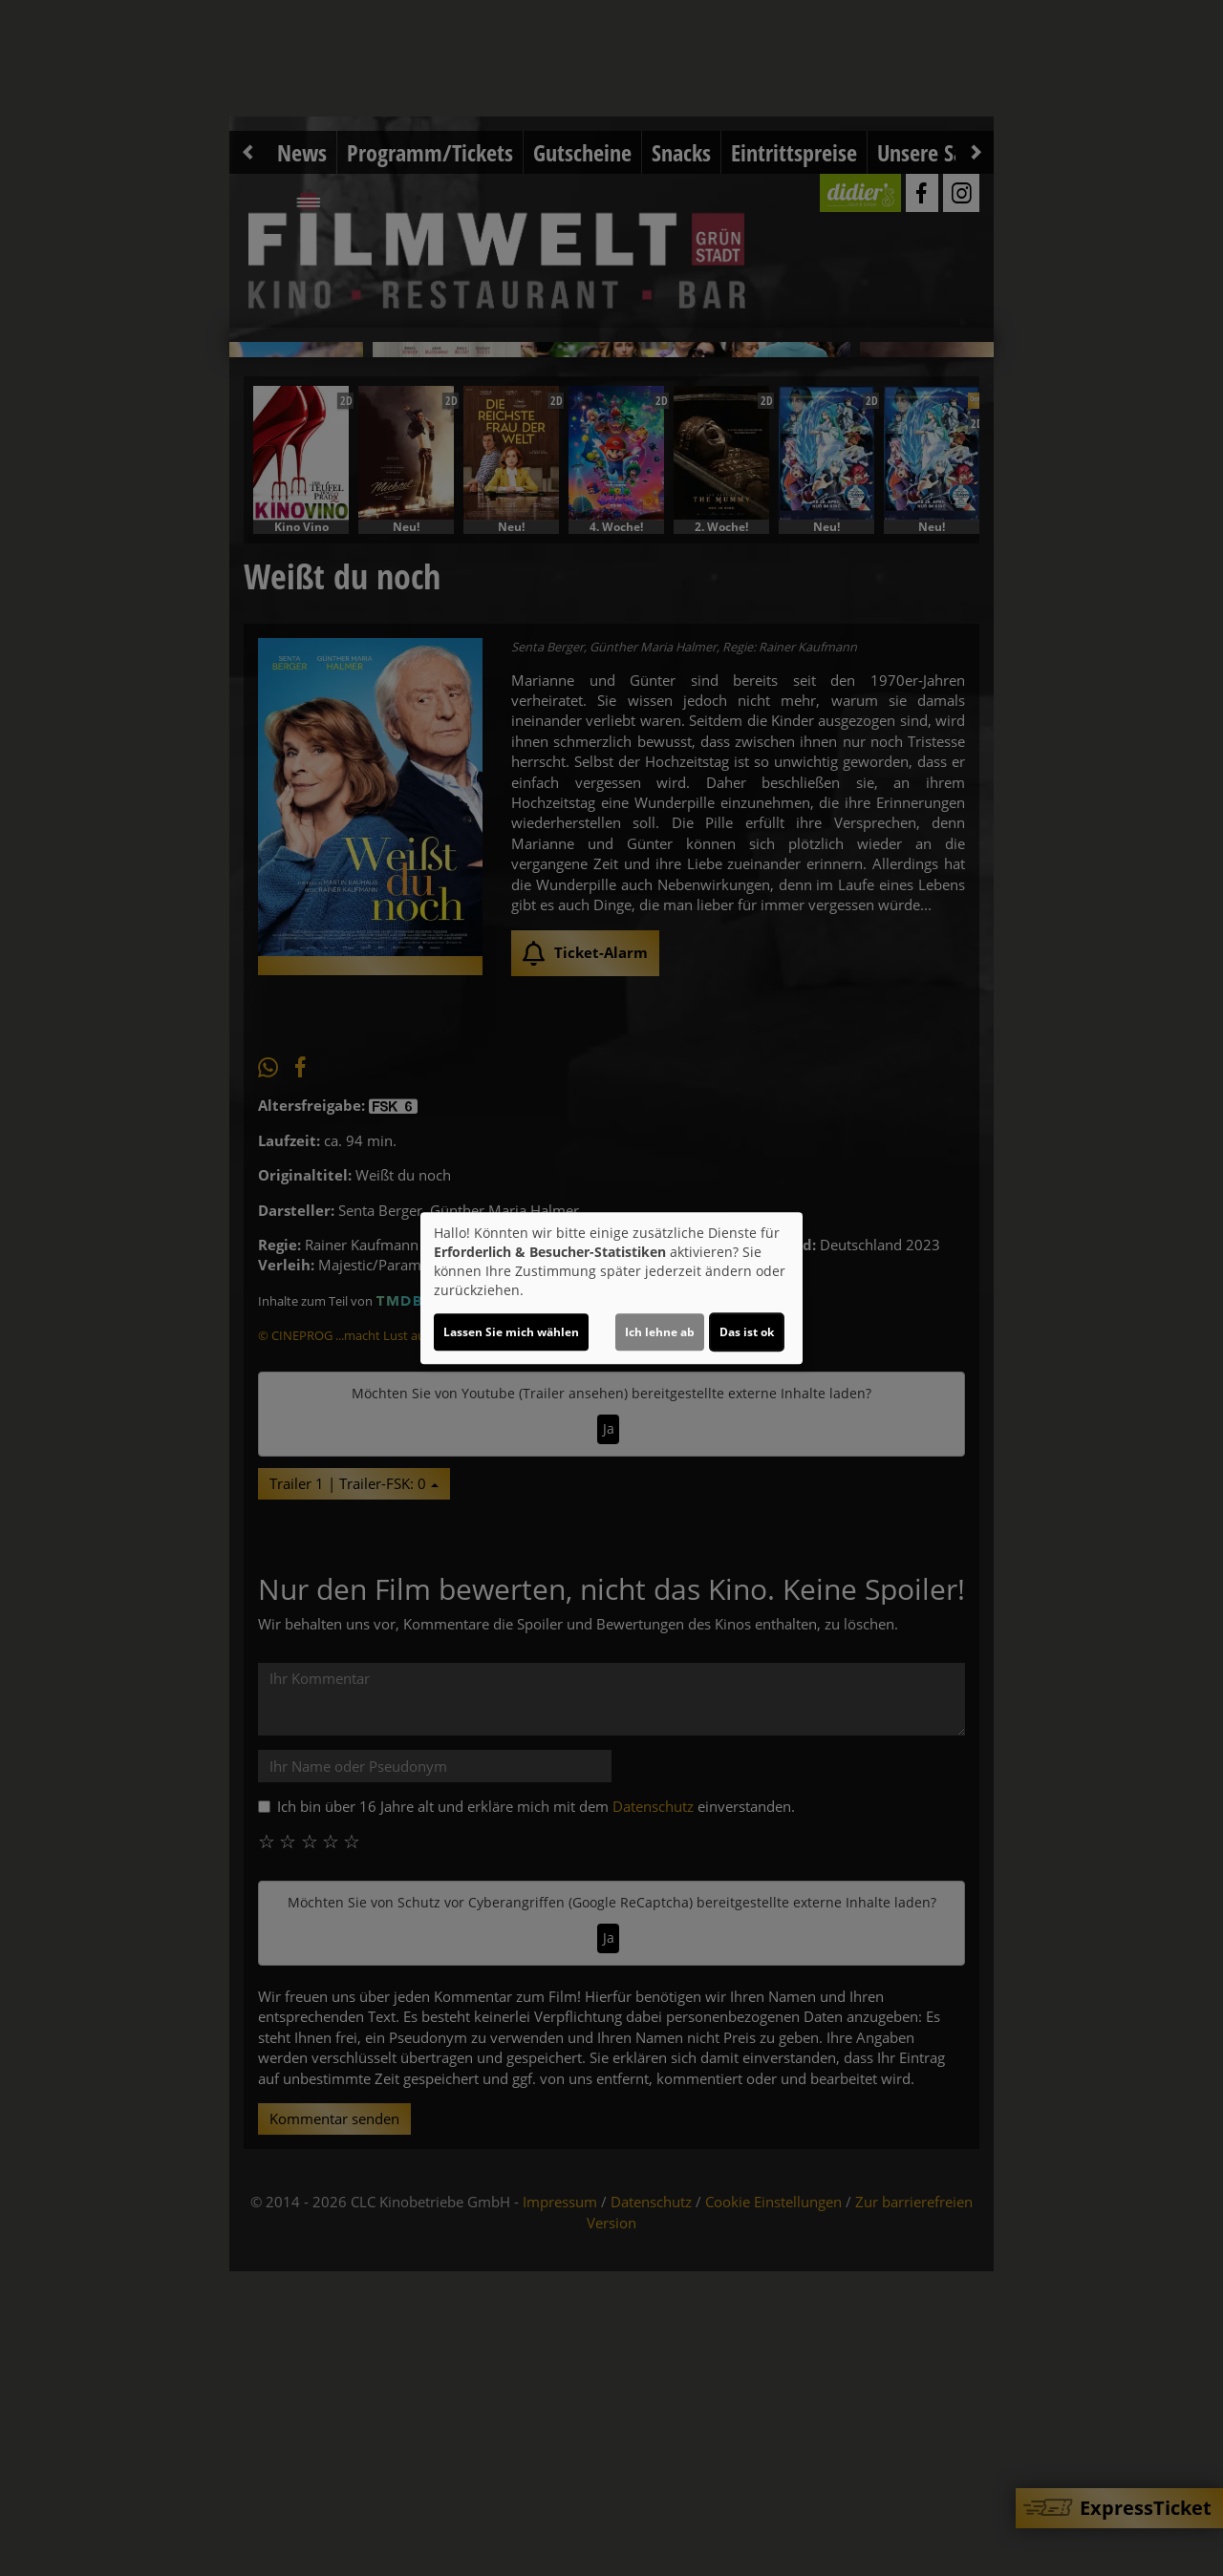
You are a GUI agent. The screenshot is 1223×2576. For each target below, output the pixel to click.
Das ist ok (746, 1332)
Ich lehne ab (660, 1332)
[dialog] (611, 1288)
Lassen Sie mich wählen (511, 1332)
